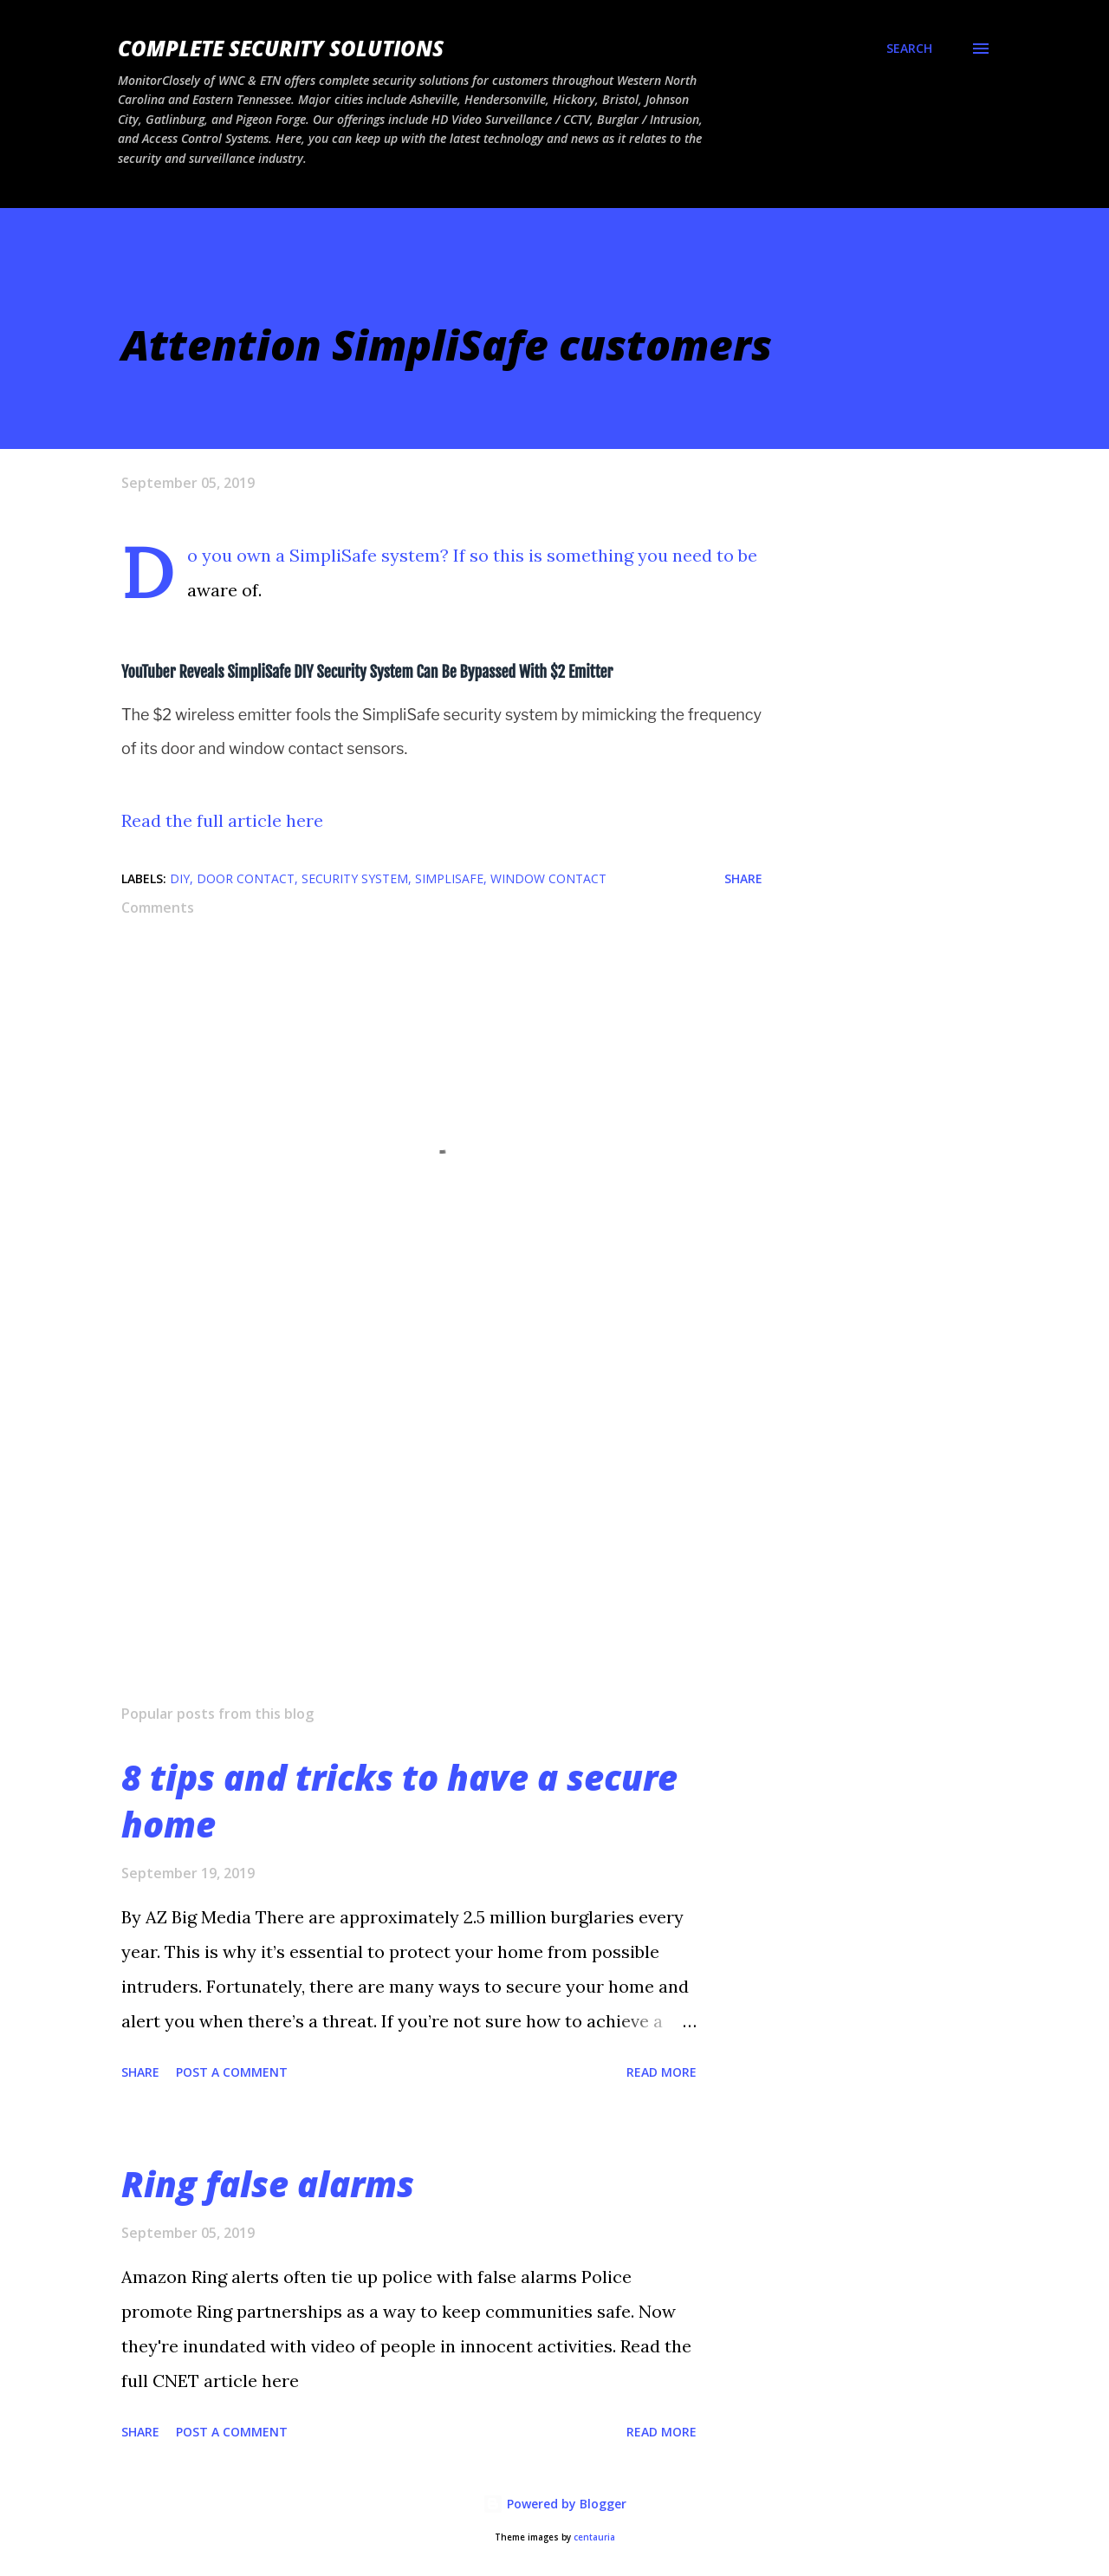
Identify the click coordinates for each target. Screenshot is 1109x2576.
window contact (548, 878)
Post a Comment (232, 2072)
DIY (180, 878)
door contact (246, 878)
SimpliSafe (449, 878)
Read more (661, 2072)
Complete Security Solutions (281, 48)
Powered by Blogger (554, 2503)
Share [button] (743, 878)
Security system (355, 878)
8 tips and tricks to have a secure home (399, 1800)
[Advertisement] (414, 1488)
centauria (594, 2537)
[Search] (909, 48)
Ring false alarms (267, 2184)
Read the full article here (222, 820)
